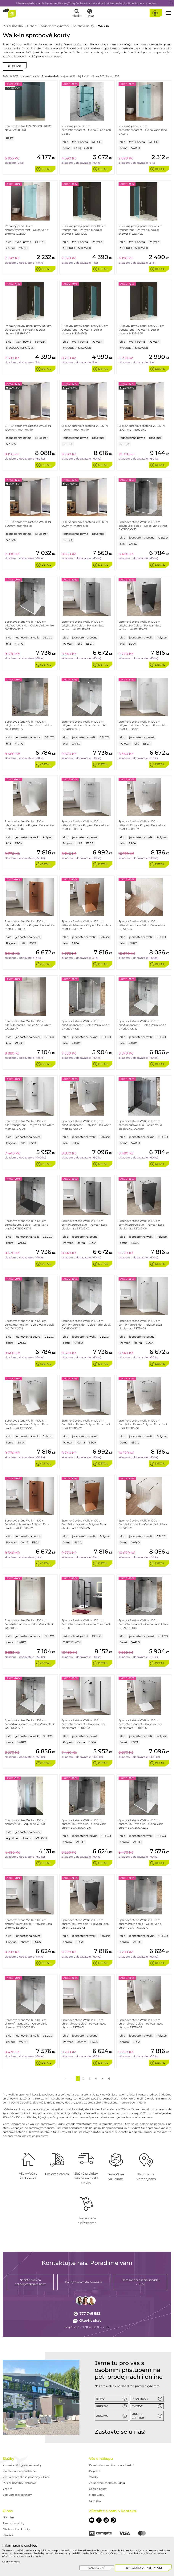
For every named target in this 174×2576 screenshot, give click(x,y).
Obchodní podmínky (16, 2529)
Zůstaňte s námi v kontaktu (113, 2511)
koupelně (59, 48)
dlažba (117, 2124)
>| (108, 2078)
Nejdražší (83, 76)
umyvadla (66, 2132)
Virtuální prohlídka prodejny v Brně (26, 2477)
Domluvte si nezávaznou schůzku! (111, 2465)
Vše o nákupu (101, 2459)
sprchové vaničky (159, 2128)
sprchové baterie (14, 2132)
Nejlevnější (67, 76)
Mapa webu (96, 2494)
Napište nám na (30, 2282)
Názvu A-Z (97, 76)
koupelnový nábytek (87, 2132)
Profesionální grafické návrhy (22, 2465)
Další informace (11, 2561)
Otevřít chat (87, 2320)
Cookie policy (98, 2489)
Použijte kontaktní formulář (83, 2282)
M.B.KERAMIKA (13, 26)
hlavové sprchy (39, 2132)
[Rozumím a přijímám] (143, 2567)
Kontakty (95, 2500)
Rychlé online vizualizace (19, 2471)
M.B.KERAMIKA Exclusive (19, 2483)
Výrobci (8, 2535)
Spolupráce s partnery (17, 2494)
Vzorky (7, 2489)
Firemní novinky (13, 2523)
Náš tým (8, 2517)
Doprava (94, 2471)
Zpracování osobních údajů (107, 2483)
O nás (8, 2511)
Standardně (50, 76)
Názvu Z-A (112, 76)
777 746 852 (87, 2313)
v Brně (140, 2282)
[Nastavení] (96, 2568)
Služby (8, 2459)
